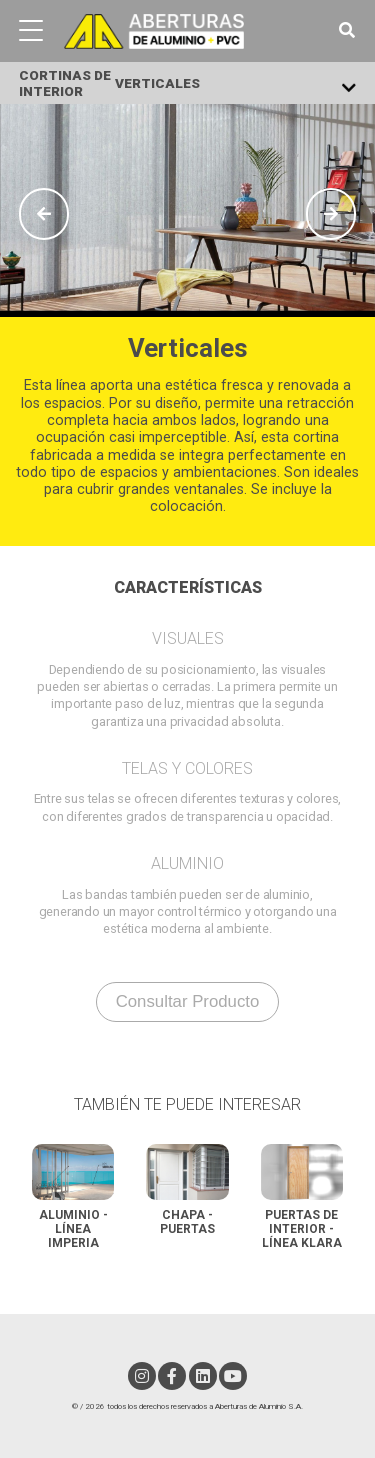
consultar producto (188, 1001)
